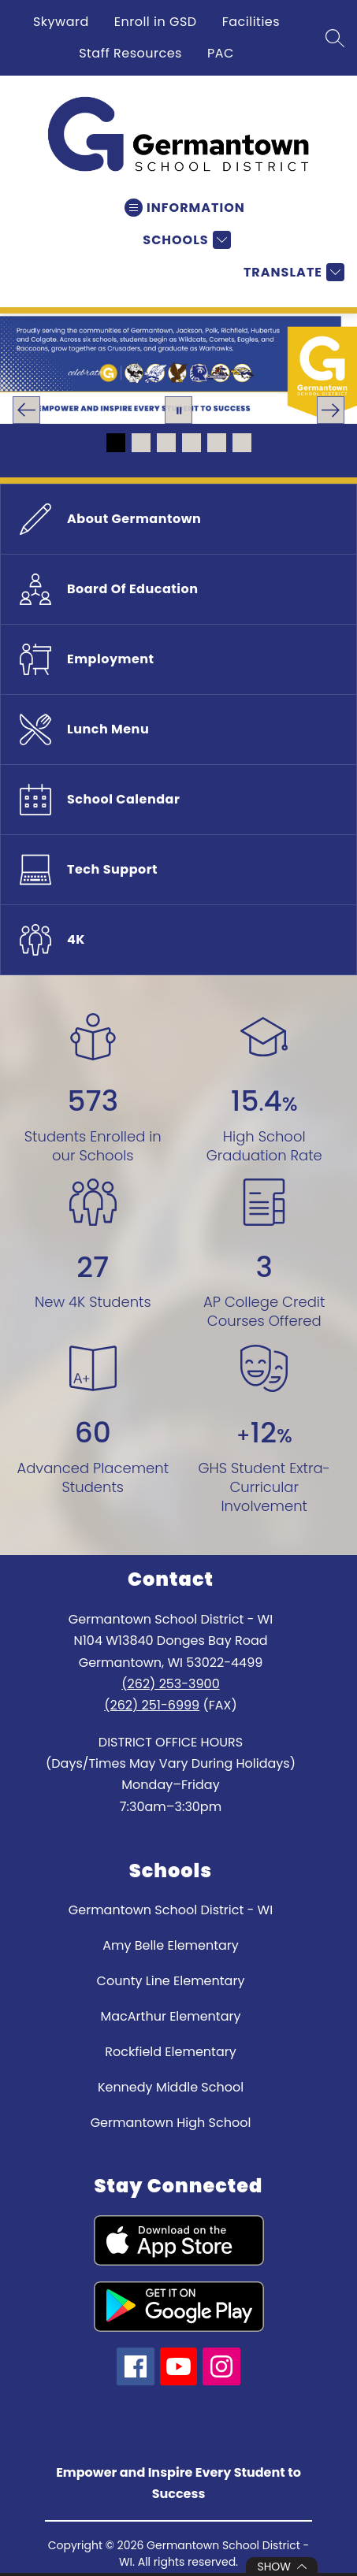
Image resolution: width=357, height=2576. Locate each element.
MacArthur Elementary (171, 2016)
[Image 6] (241, 442)
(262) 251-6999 (151, 1705)
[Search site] (334, 37)
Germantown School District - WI (171, 1910)
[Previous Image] (26, 410)
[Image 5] (216, 442)
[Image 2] (141, 442)
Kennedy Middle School (171, 2087)
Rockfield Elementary (170, 2052)
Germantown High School (171, 2123)
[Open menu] (185, 207)
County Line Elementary (171, 1981)
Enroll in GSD (155, 22)
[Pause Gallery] (178, 410)
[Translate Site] (292, 272)
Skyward (61, 22)
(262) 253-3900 (170, 1684)
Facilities (251, 22)
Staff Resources (130, 53)
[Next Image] (330, 410)
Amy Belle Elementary (170, 1945)
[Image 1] (115, 442)
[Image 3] (166, 442)
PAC (220, 53)
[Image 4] (191, 442)
